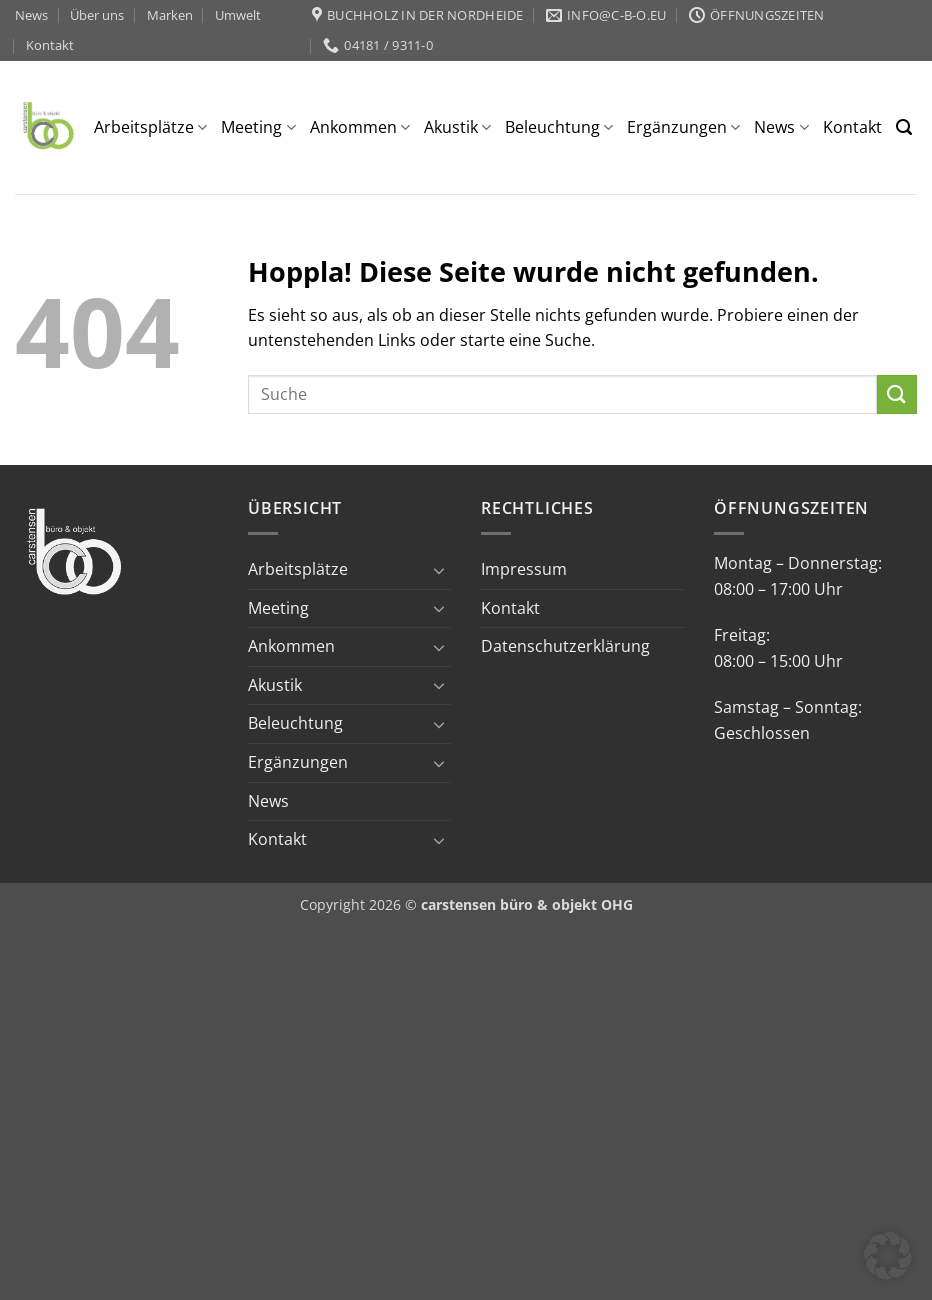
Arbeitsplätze (150, 127)
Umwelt (238, 15)
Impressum (524, 569)
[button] (904, 127)
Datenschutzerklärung (565, 646)
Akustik (457, 127)
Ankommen (360, 127)
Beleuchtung (559, 127)
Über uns (97, 15)
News (31, 15)
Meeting (258, 127)
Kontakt (50, 45)
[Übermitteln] (897, 394)
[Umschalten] (439, 570)
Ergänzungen (683, 127)
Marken (170, 15)
